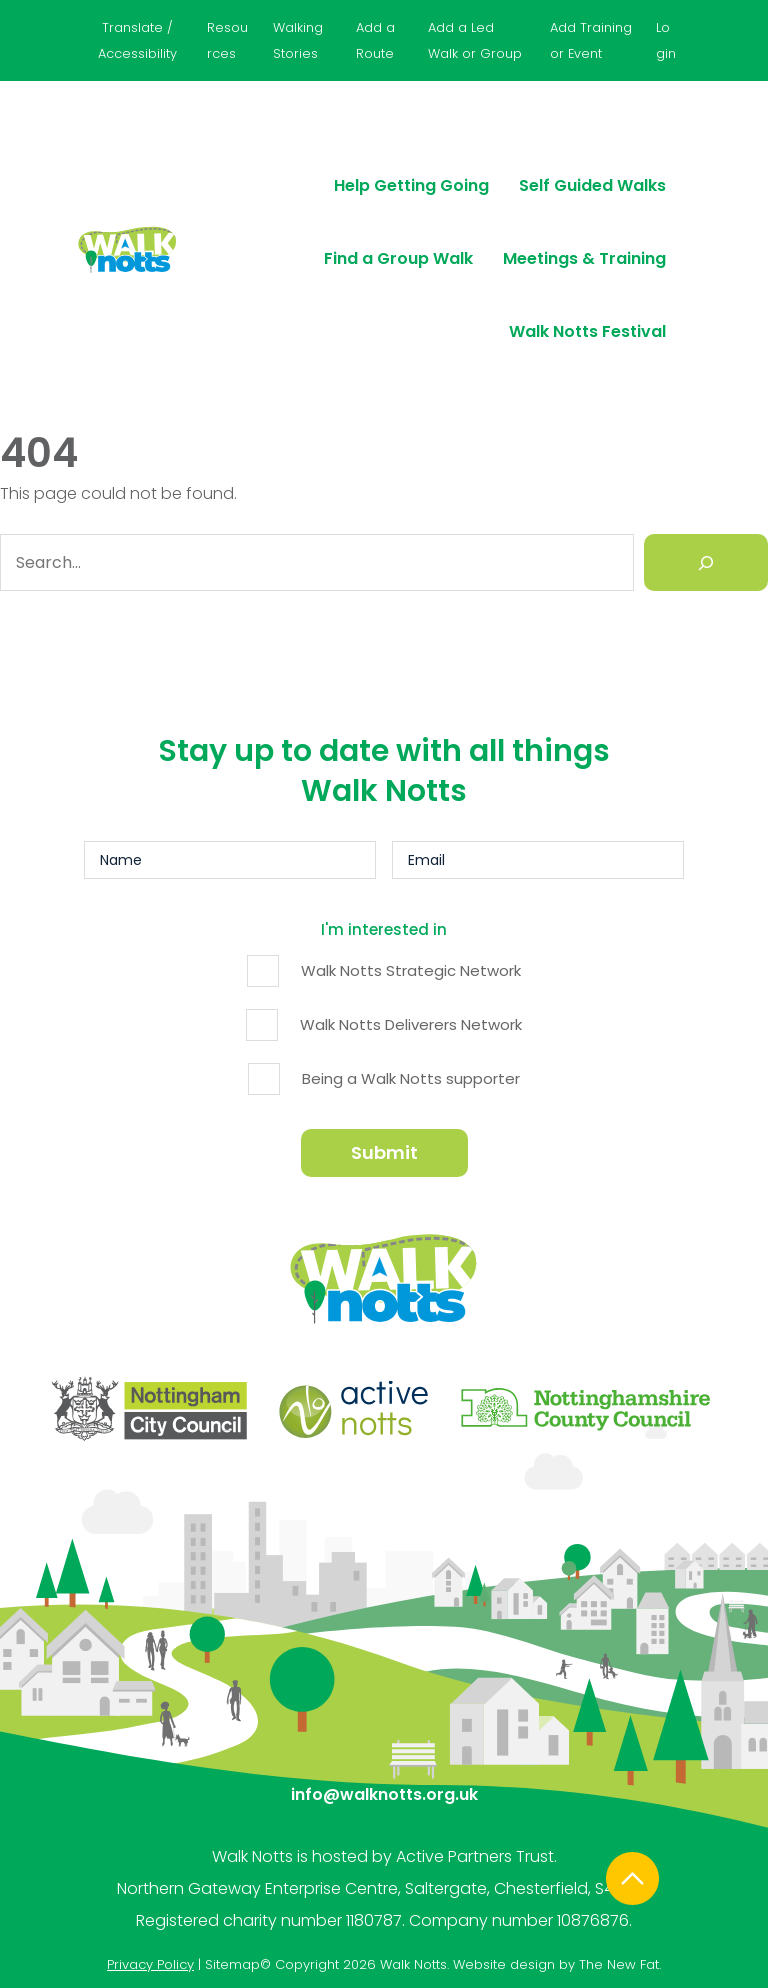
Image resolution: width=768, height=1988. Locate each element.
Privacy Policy (150, 1866)
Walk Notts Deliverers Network (411, 1022)
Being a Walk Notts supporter (411, 1076)
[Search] (706, 565)
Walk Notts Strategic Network (411, 968)
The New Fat (619, 1866)
